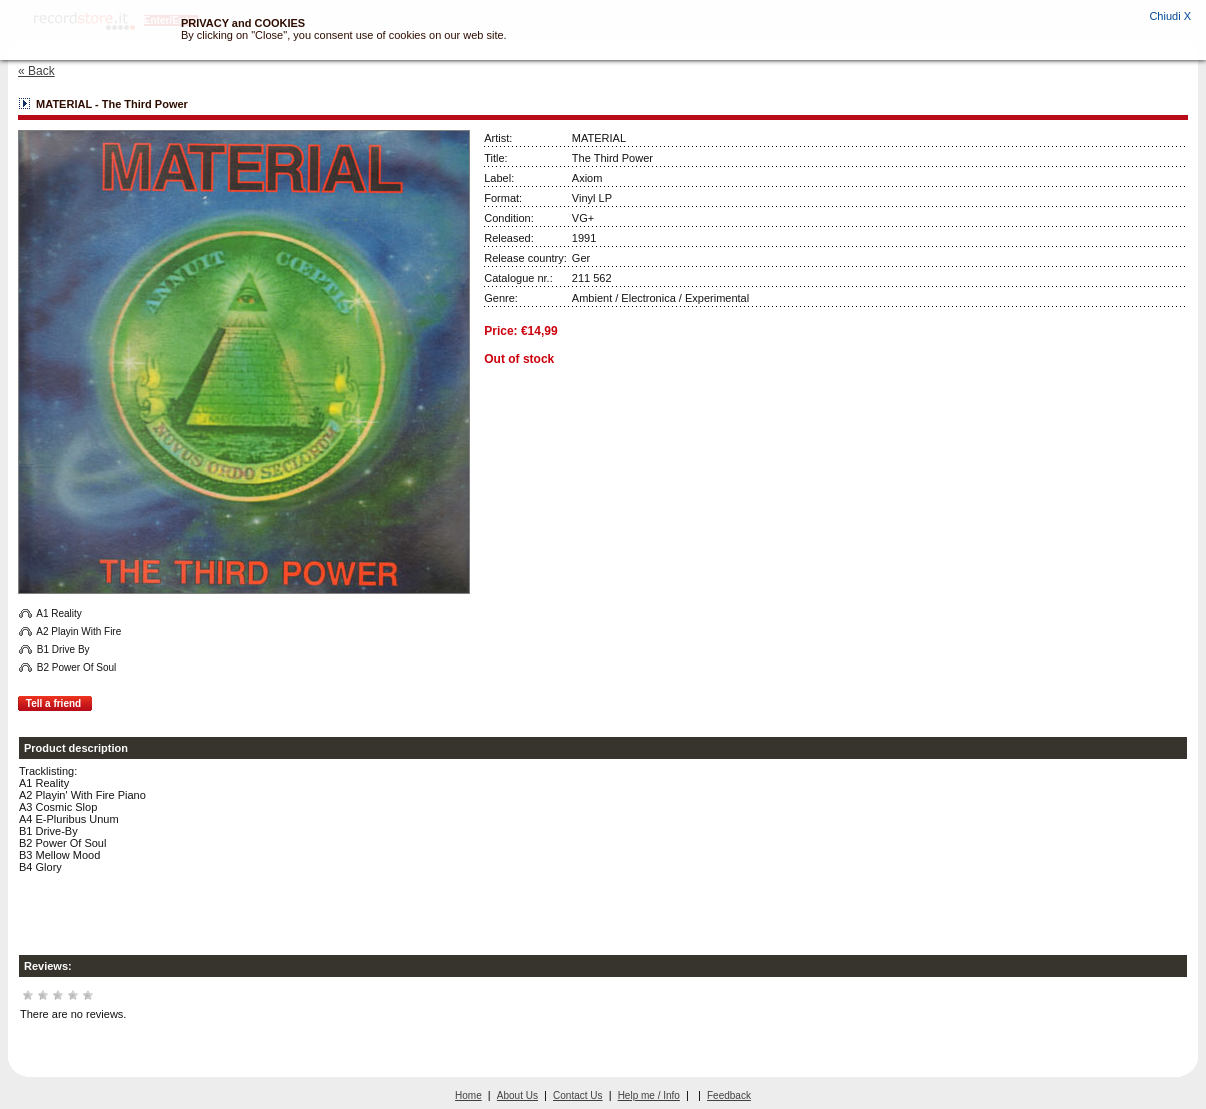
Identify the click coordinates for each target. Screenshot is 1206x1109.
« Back (36, 71)
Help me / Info (649, 1095)
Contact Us (577, 1095)
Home (468, 1095)
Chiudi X (1170, 16)
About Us (517, 1095)
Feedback (729, 1095)
